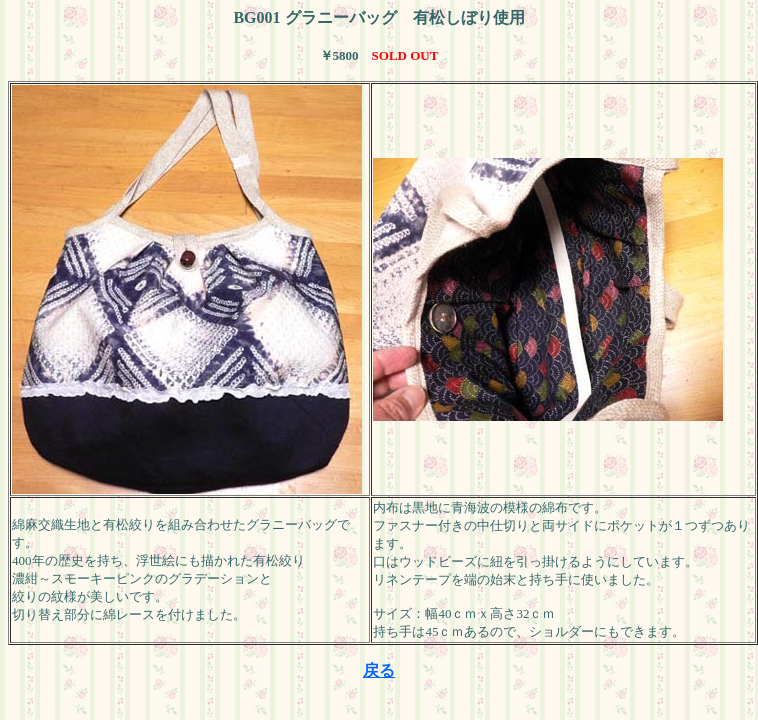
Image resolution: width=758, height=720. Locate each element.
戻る (379, 670)
